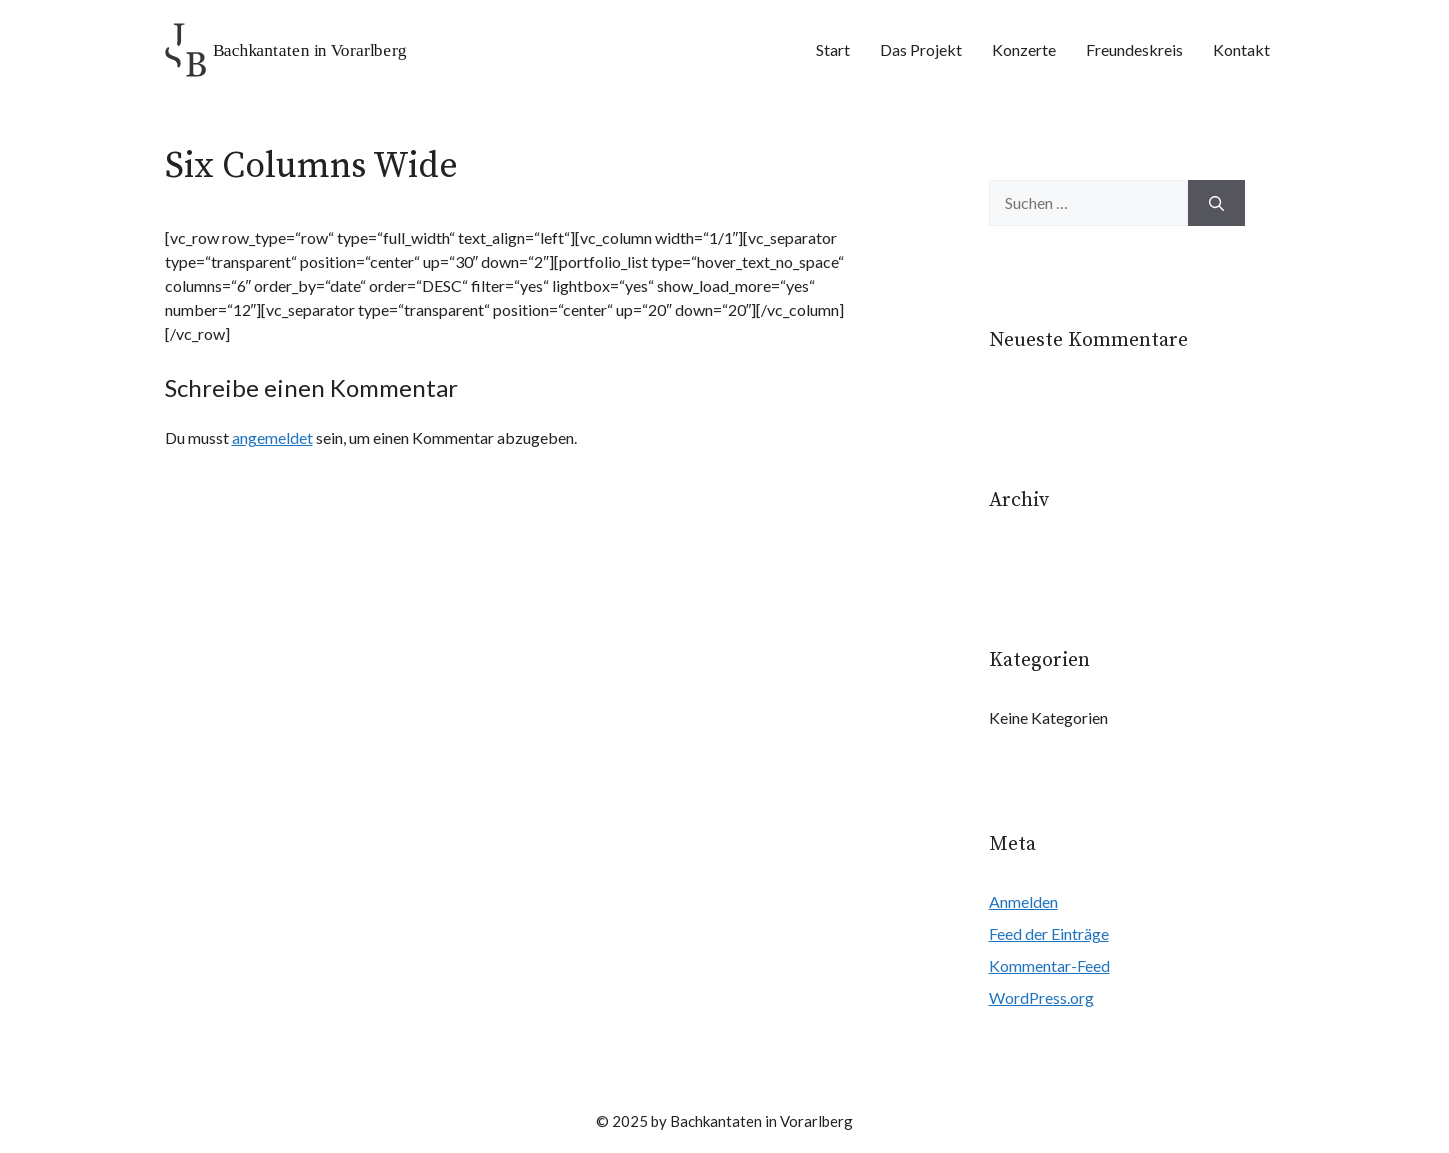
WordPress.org (1041, 997)
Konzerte (1024, 49)
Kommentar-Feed (1049, 965)
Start (833, 49)
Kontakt (1241, 49)
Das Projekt (921, 49)
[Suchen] (1216, 203)
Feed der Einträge (1049, 933)
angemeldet (272, 437)
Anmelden (1023, 901)
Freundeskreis (1134, 49)
